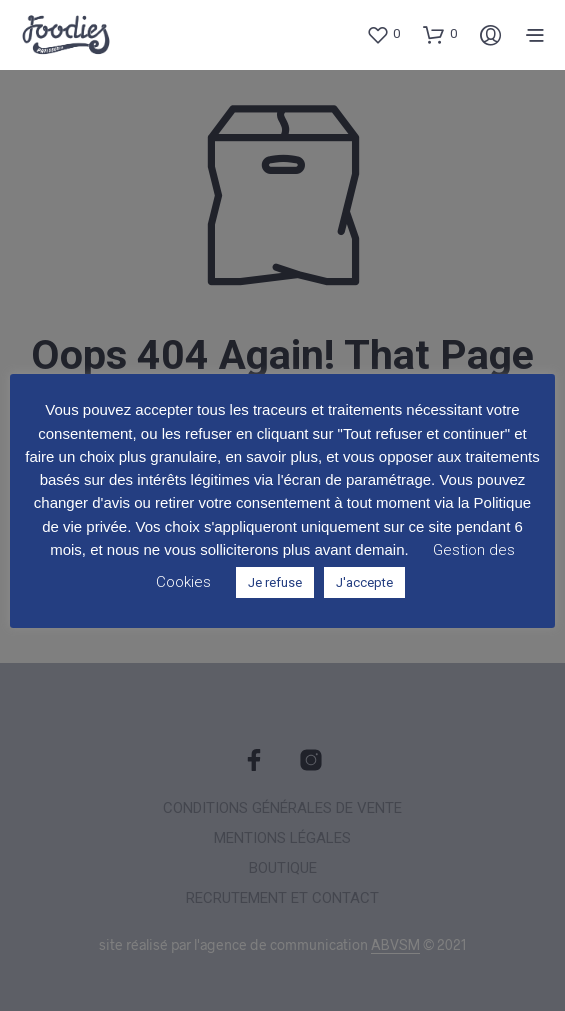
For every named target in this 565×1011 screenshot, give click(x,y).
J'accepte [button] (364, 582)
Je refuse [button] (275, 582)
